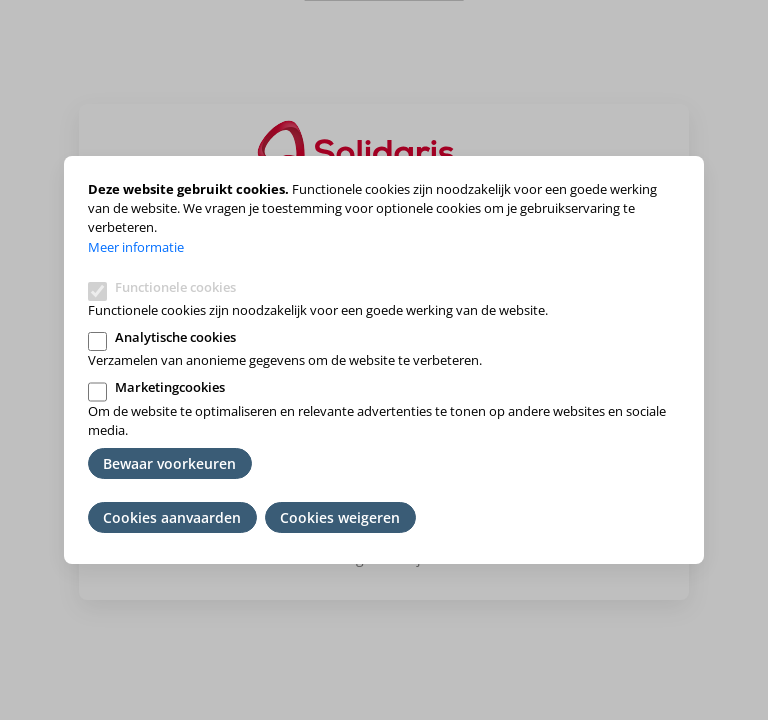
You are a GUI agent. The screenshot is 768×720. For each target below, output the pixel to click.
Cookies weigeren (340, 517)
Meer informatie (136, 247)
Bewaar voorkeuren (169, 463)
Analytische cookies (175, 337)
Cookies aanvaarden (172, 517)
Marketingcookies (170, 387)
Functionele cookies (175, 287)
